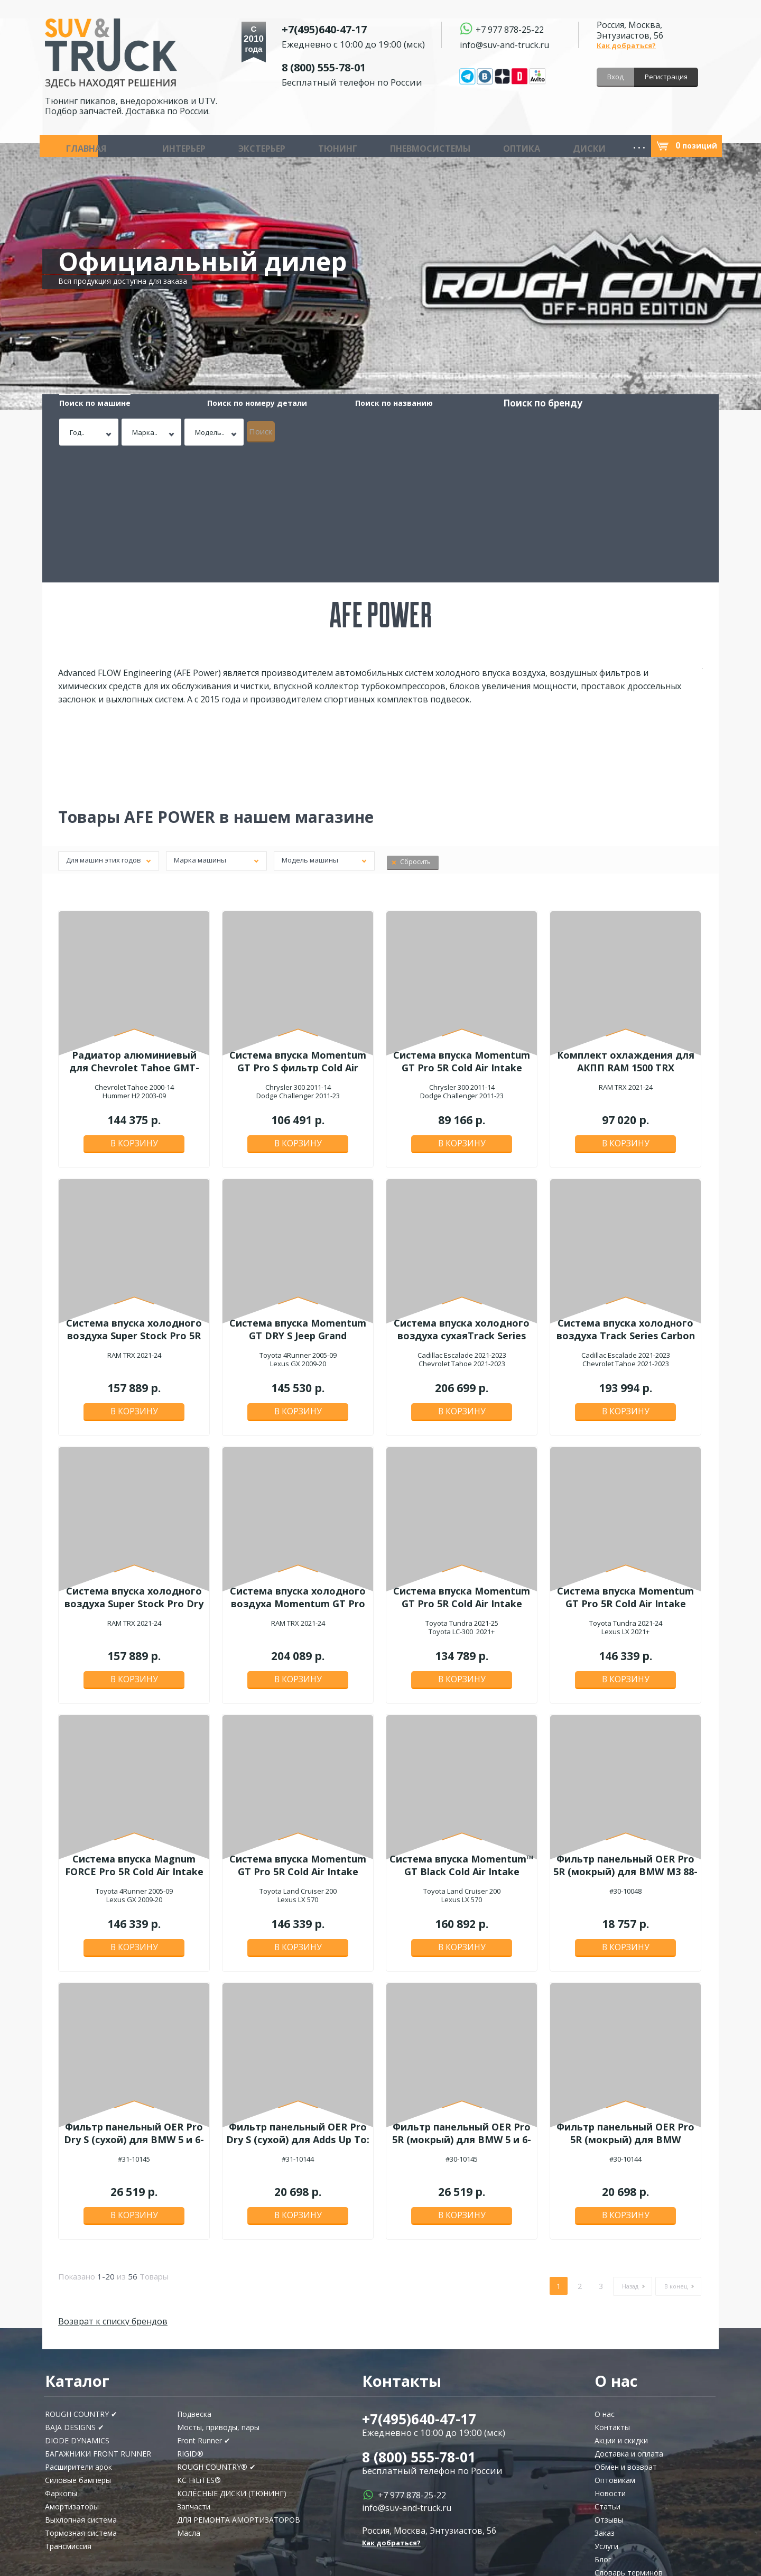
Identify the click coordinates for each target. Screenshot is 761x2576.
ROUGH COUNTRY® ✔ (216, 2334)
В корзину (134, 1015)
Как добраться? (626, 45)
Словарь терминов (629, 2440)
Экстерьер (184, 146)
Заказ (605, 2400)
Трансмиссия (68, 2413)
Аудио (463, 146)
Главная (69, 146)
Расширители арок (78, 2334)
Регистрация (666, 76)
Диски (392, 146)
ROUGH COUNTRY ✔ (81, 2281)
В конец (676, 2153)
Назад (630, 2153)
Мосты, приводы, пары (218, 2295)
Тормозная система (81, 2400)
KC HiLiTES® (199, 2347)
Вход (615, 76)
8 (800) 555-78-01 (349, 64)
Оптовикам (615, 2347)
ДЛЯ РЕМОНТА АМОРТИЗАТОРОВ (238, 2387)
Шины (427, 146)
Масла (611, 146)
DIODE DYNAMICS (77, 2308)
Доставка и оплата (629, 2321)
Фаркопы (61, 2361)
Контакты (612, 2295)
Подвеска (194, 2281)
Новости (610, 2361)
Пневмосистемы (292, 146)
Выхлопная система (81, 2387)
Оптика (354, 146)
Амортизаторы (72, 2374)
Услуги (606, 2413)
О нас (605, 2281)
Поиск (660, 427)
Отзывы (609, 2387)
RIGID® (190, 2321)
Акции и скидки (621, 2308)
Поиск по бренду (406, 403)
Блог (603, 2427)
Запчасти (506, 146)
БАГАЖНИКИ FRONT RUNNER (98, 2321)
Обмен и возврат (626, 2334)
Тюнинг (230, 146)
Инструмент (562, 146)
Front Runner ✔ (203, 2308)
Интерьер (135, 146)
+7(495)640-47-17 (349, 26)
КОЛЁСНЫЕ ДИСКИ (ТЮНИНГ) (231, 2361)
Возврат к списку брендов (113, 2188)
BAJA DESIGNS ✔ (74, 2295)
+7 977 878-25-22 (510, 29)
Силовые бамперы (78, 2347)
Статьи (607, 2374)
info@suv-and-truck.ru (504, 44)
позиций (696, 146)
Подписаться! (100, 2512)
